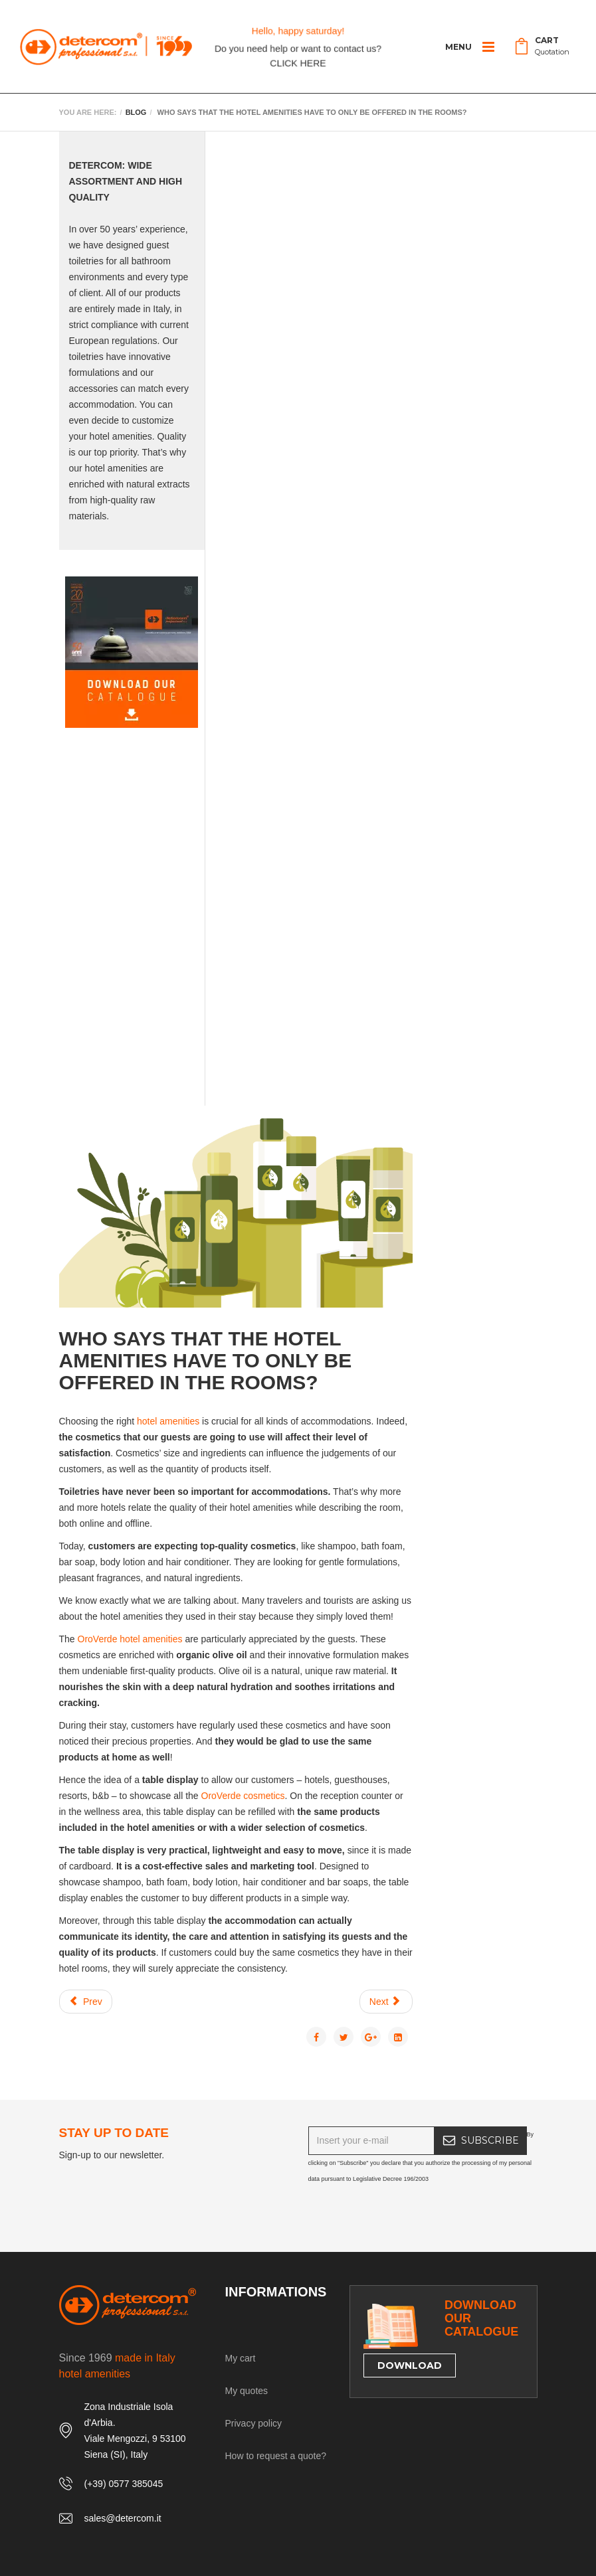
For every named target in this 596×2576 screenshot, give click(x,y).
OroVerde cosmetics (243, 1795)
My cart (240, 2358)
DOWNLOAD (409, 2365)
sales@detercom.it (122, 2518)
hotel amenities (168, 1421)
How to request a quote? (276, 2455)
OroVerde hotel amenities (130, 1639)
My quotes (246, 2390)
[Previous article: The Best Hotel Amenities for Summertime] (85, 2002)
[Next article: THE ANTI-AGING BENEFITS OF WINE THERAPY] (386, 2002)
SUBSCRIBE (490, 2140)
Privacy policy (253, 2423)
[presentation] (409, 2213)
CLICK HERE (298, 63)
